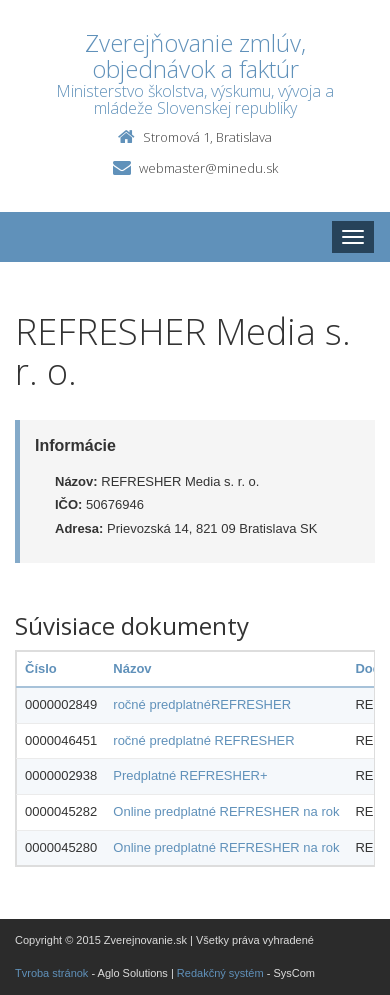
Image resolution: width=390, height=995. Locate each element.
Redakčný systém (220, 973)
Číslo (41, 668)
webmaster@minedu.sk (208, 168)
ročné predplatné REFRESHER (203, 740)
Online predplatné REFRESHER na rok (226, 811)
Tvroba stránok (51, 973)
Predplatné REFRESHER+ (190, 775)
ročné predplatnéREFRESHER (202, 704)
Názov (132, 668)
